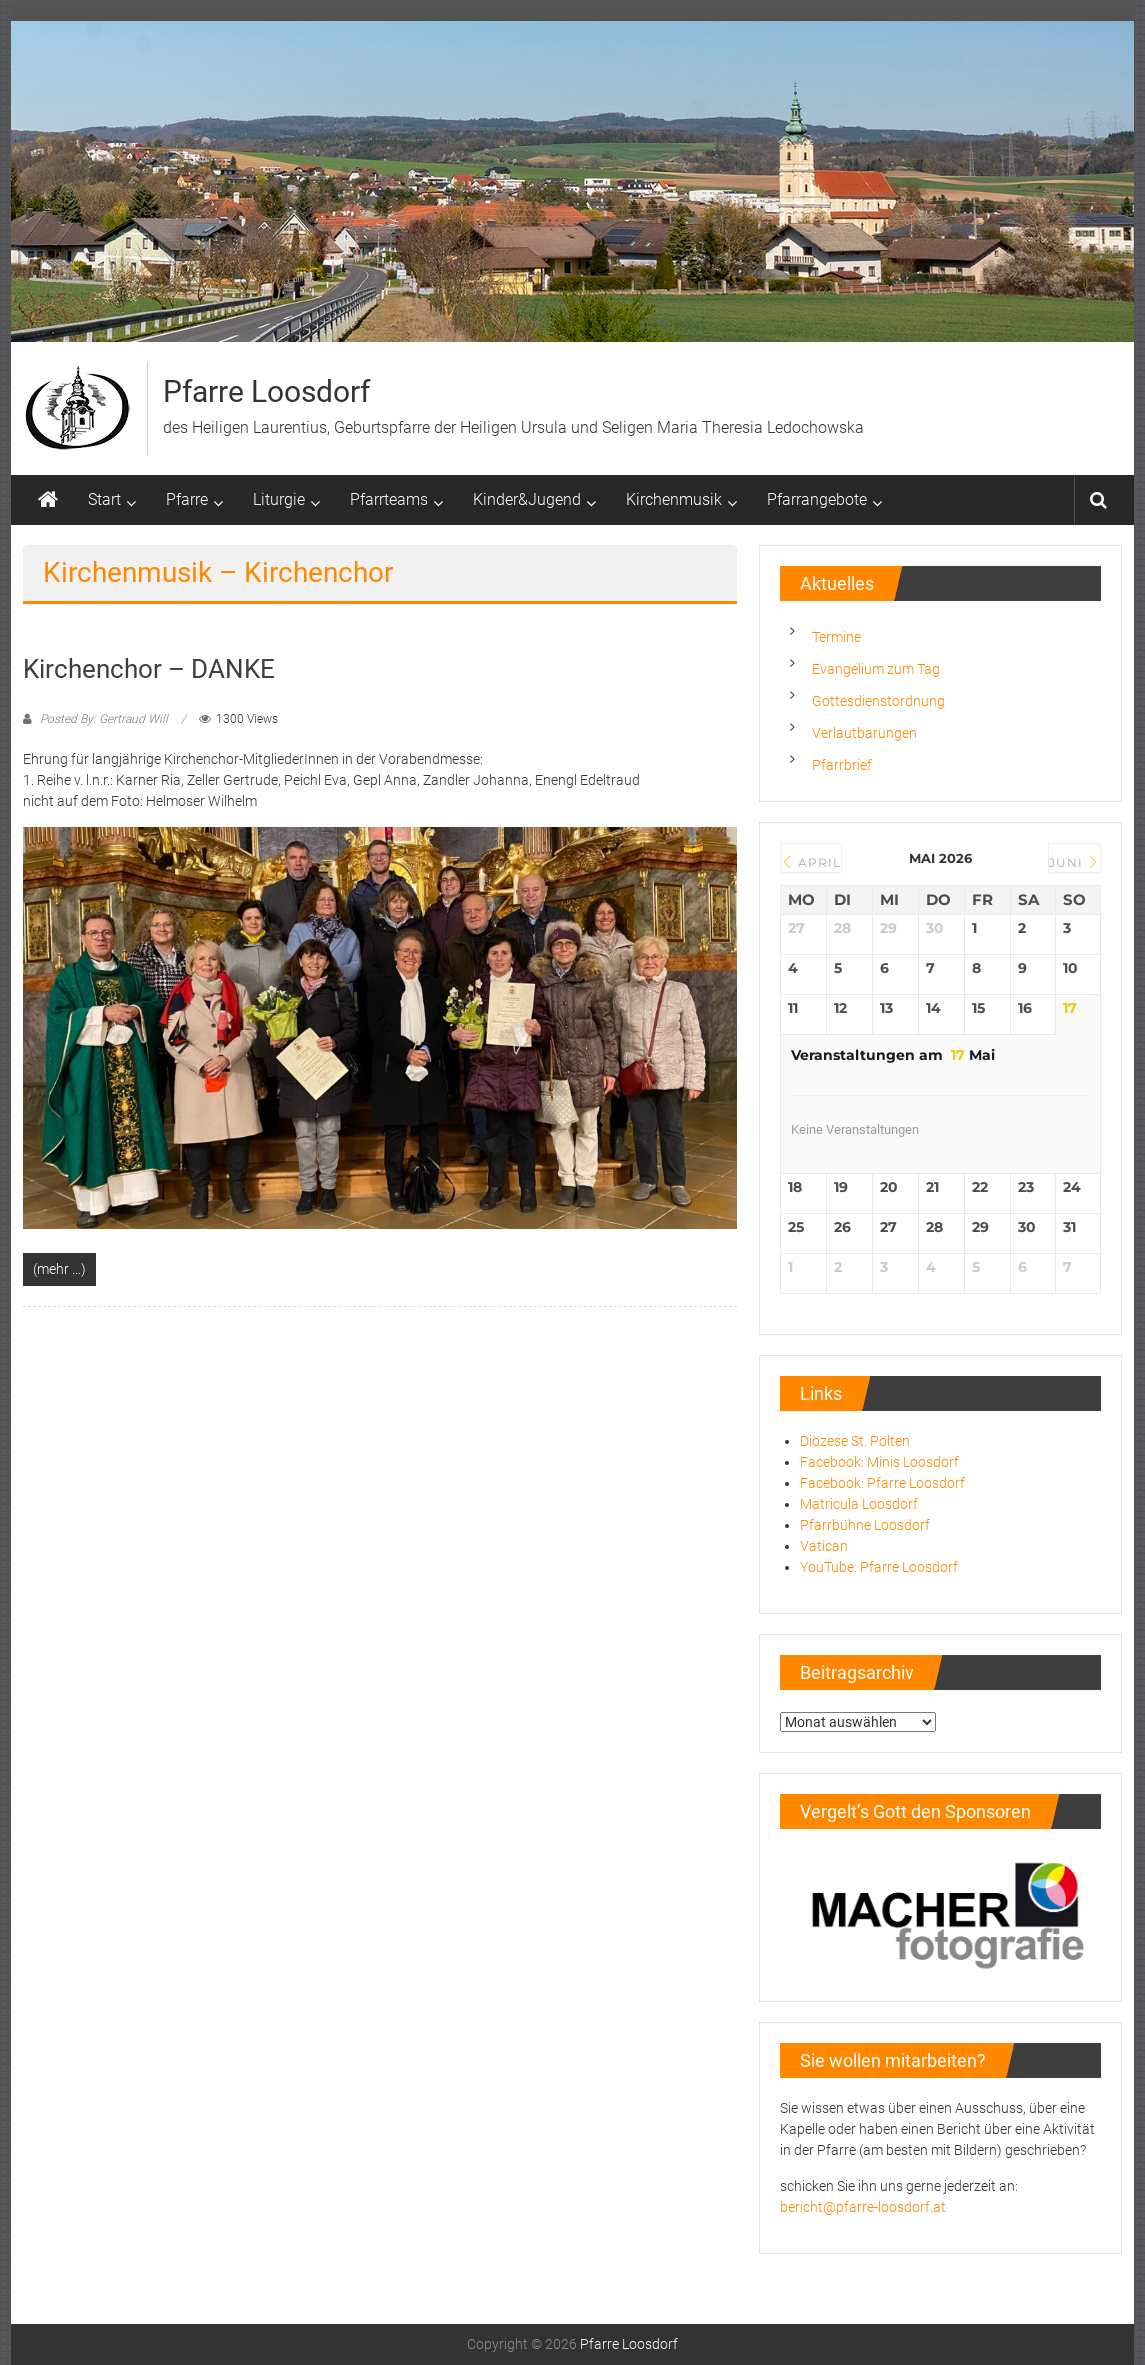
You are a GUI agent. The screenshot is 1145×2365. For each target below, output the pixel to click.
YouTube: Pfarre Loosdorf (879, 1567)
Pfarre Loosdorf (266, 391)
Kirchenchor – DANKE (149, 669)
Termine (836, 637)
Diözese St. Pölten (855, 1441)
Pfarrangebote (817, 499)
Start (104, 499)
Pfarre (187, 499)
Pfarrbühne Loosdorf (865, 1525)
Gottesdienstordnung (878, 701)
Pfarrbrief (842, 765)
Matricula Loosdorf (859, 1504)
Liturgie (279, 499)
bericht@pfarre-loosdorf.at (863, 2207)
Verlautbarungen (864, 733)
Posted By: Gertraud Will (104, 719)
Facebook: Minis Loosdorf (879, 1462)
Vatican (824, 1546)
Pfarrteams (389, 499)
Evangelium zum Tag (876, 669)
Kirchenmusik (674, 499)
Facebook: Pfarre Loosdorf (882, 1483)
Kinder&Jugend (527, 499)
